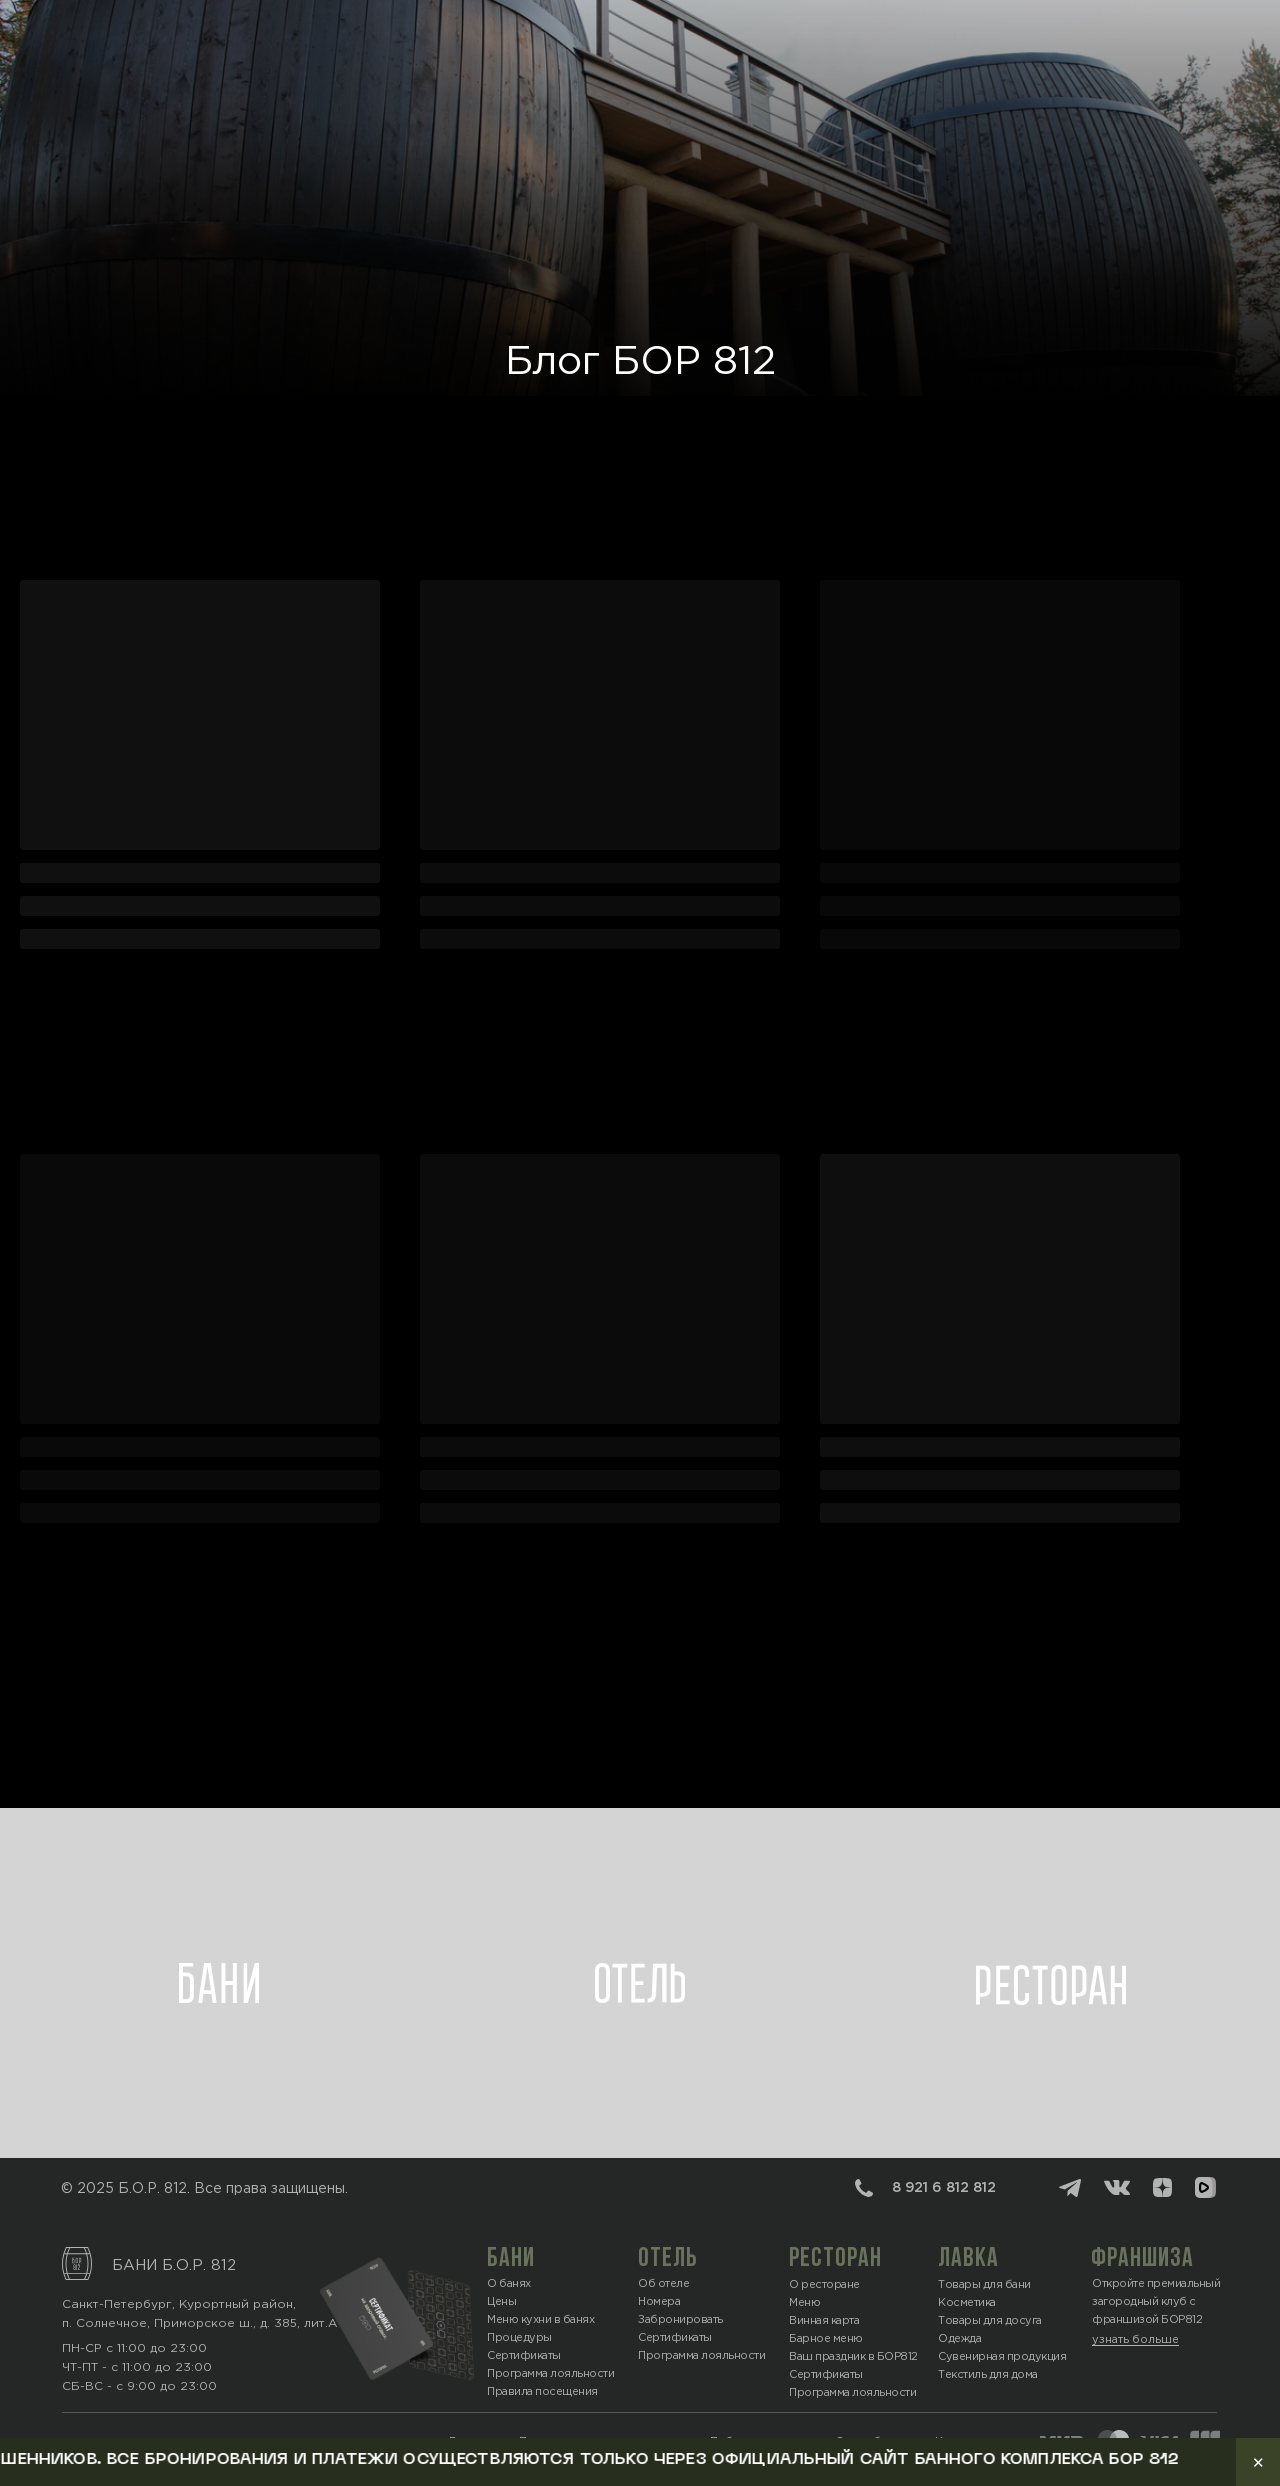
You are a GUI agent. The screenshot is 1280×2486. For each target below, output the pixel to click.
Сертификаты (826, 2375)
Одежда (959, 2339)
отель (668, 2259)
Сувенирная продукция (1002, 2357)
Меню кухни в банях (540, 2320)
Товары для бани (984, 2285)
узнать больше (1135, 2340)
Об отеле (663, 2284)
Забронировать (680, 2320)
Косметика (967, 2303)
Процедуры (519, 2338)
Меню (804, 2303)
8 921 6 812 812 (944, 2188)
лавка (968, 2259)
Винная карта (824, 2321)
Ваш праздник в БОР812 (853, 2357)
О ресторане (824, 2285)
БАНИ (511, 2259)
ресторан (835, 2259)
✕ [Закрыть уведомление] (1258, 2462)
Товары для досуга (990, 2321)
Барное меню (826, 2339)
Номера (659, 2302)
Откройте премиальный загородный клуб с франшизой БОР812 (1156, 2302)
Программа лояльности (852, 2393)
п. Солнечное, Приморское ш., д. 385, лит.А (199, 2323)
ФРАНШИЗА (1142, 2259)
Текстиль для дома (988, 2375)
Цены (501, 2302)
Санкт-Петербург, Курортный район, (179, 2304)
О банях (509, 2284)
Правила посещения (542, 2392)
